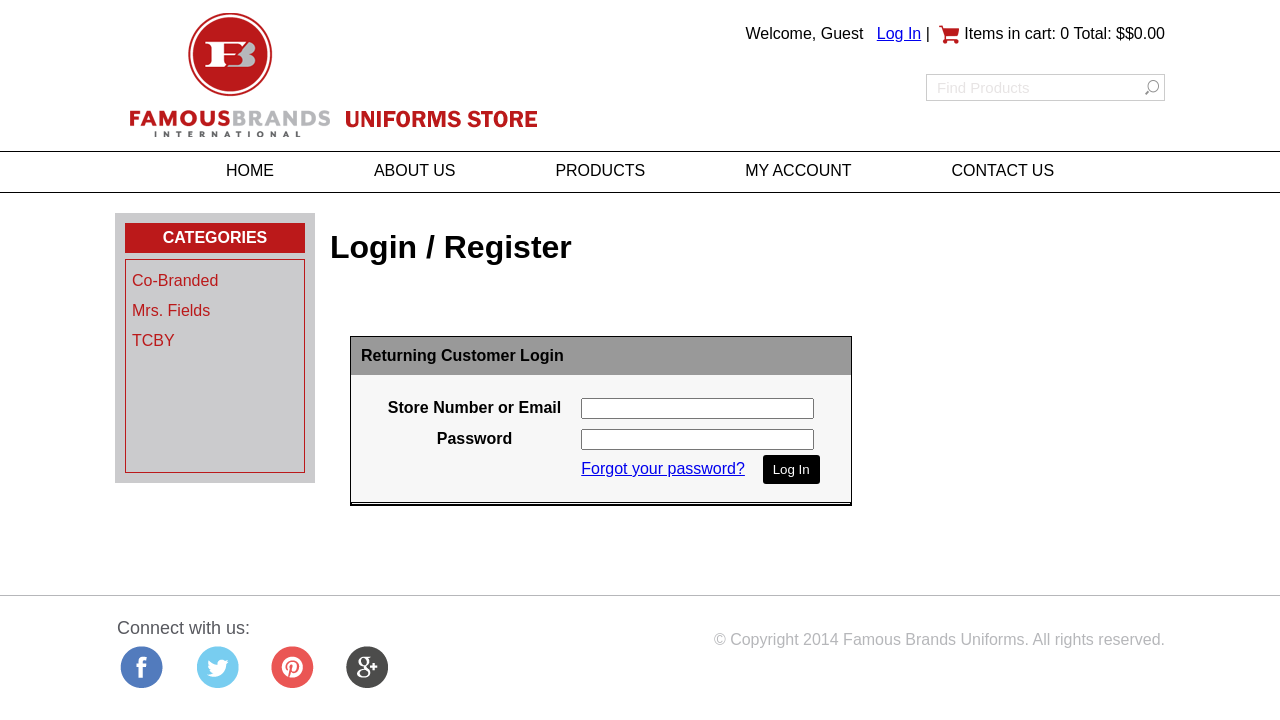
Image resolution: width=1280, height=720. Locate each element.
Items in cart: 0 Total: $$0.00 (1052, 33)
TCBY (153, 340)
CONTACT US (1003, 170)
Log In (899, 33)
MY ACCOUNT (798, 170)
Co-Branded (175, 280)
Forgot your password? (663, 468)
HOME (250, 170)
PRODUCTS (600, 170)
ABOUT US (415, 170)
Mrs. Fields (171, 310)
